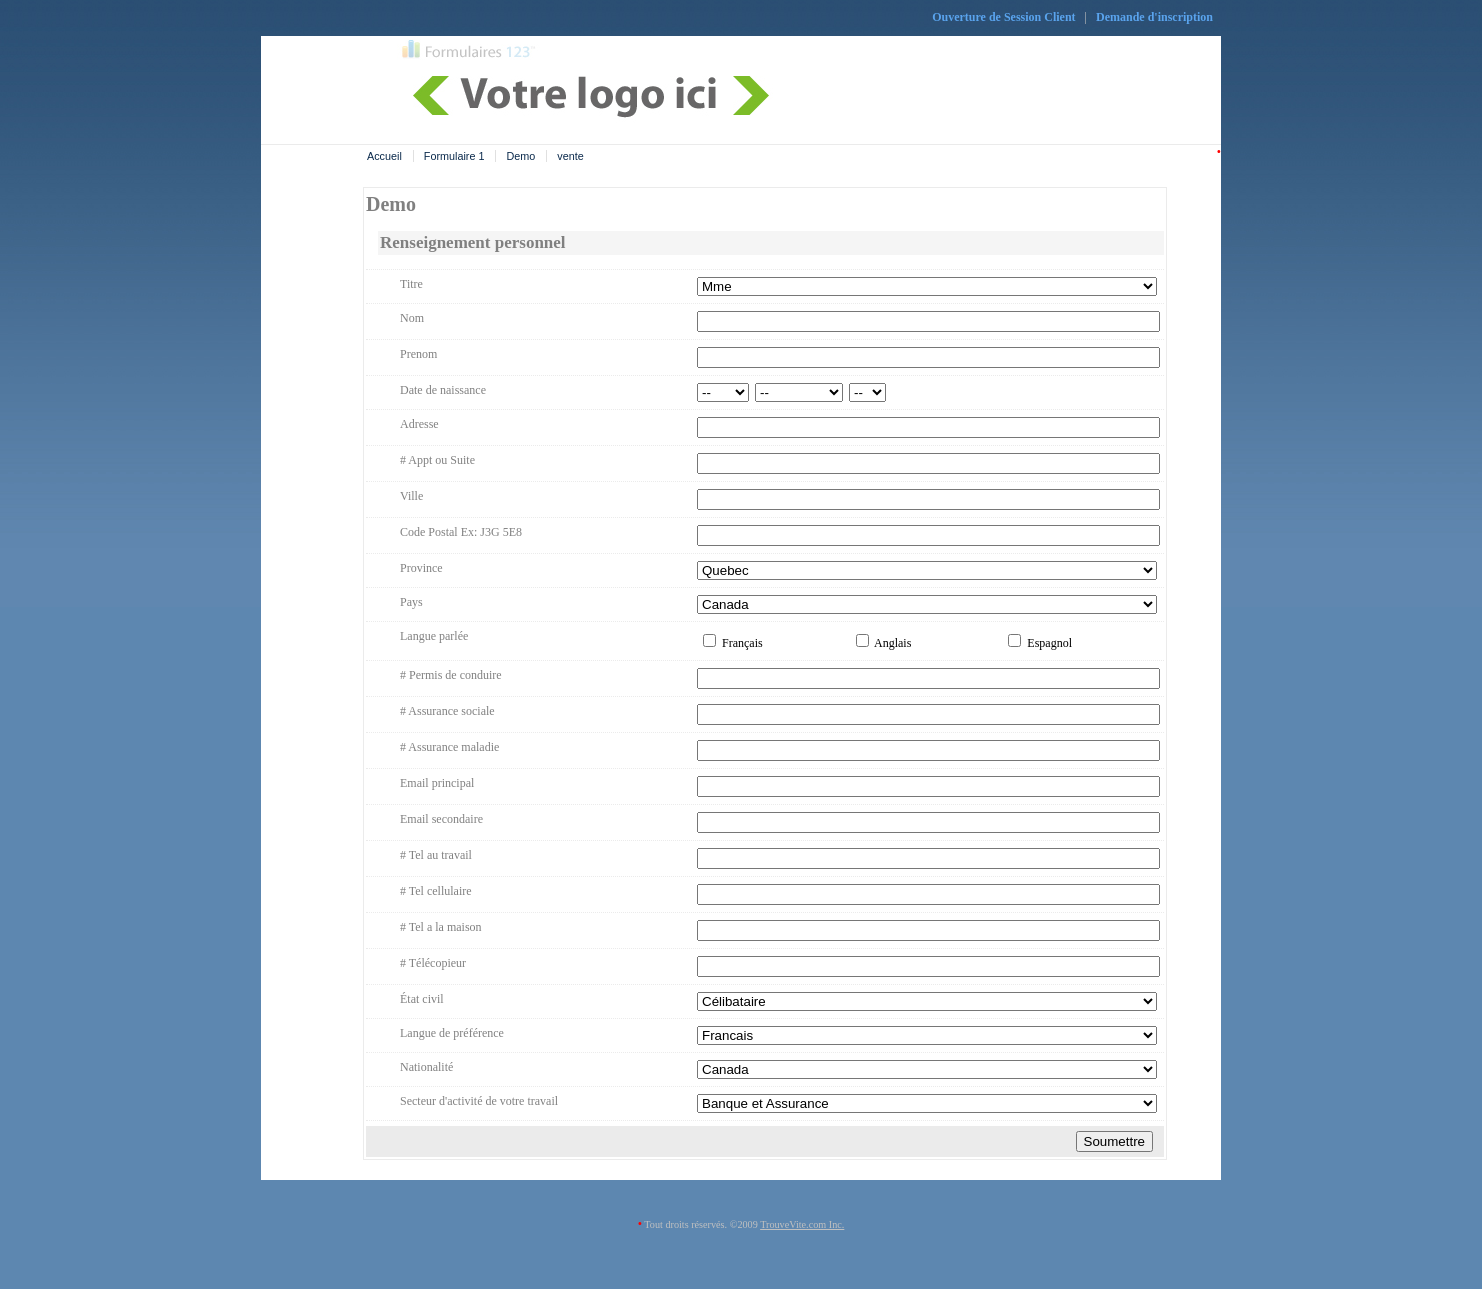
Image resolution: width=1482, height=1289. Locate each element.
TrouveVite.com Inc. (802, 1224)
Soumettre (1115, 1141)
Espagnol (1040, 643)
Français (733, 643)
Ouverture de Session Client (1003, 17)
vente (570, 156)
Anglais (884, 643)
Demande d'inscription (1154, 17)
